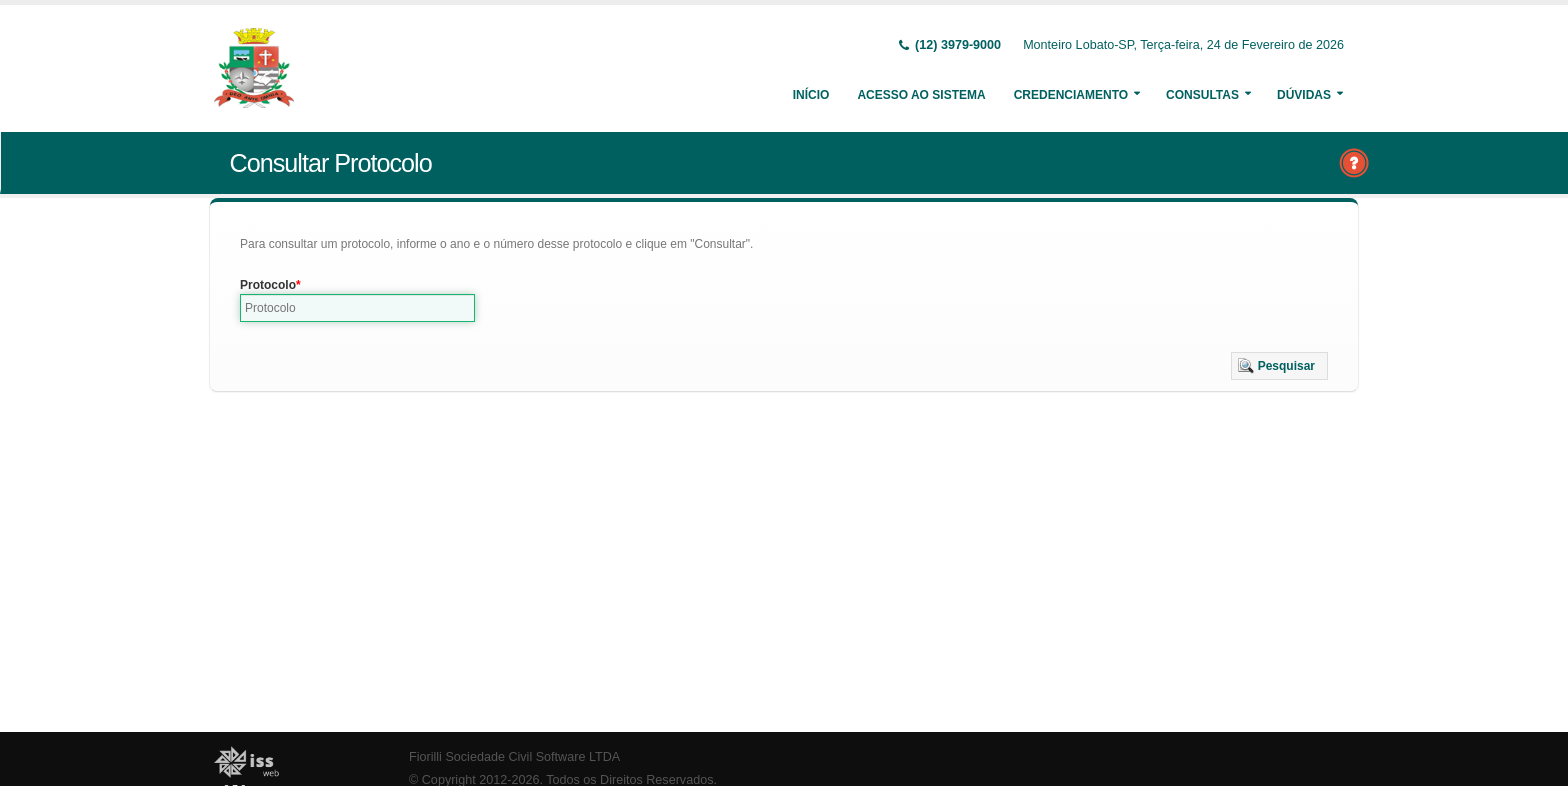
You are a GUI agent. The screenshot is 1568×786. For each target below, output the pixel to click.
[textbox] (357, 308)
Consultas (1202, 95)
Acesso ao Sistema (921, 95)
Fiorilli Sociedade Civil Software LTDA (514, 757)
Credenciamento (1071, 95)
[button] (1279, 366)
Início (811, 95)
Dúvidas (1304, 95)
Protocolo (268, 285)
